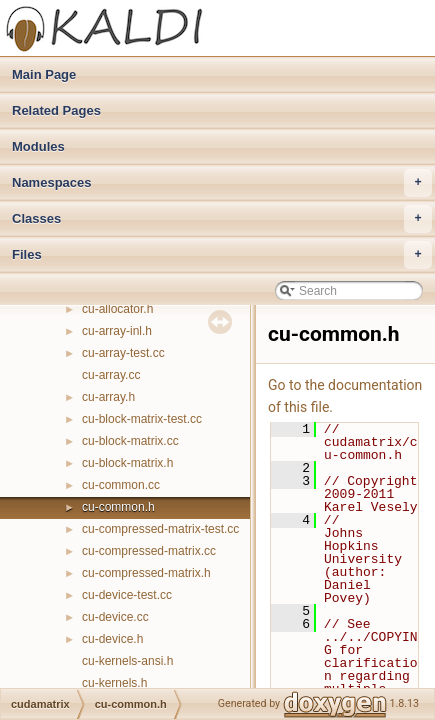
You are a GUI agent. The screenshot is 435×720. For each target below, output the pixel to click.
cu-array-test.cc (123, 353)
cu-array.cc (111, 375)
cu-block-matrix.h (127, 463)
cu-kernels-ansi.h (127, 661)
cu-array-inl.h (117, 331)
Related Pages (56, 110)
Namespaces (222, 183)
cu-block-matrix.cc (130, 441)
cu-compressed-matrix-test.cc (160, 529)
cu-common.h (118, 507)
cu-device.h (112, 639)
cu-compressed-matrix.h (146, 573)
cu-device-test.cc (127, 595)
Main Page (44, 74)
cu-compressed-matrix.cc (149, 551)
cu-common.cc (121, 485)
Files (222, 255)
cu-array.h (108, 397)
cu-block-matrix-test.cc (142, 419)
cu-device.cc (115, 617)
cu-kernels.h (114, 683)
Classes (222, 219)
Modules (38, 146)
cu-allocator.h (117, 309)
